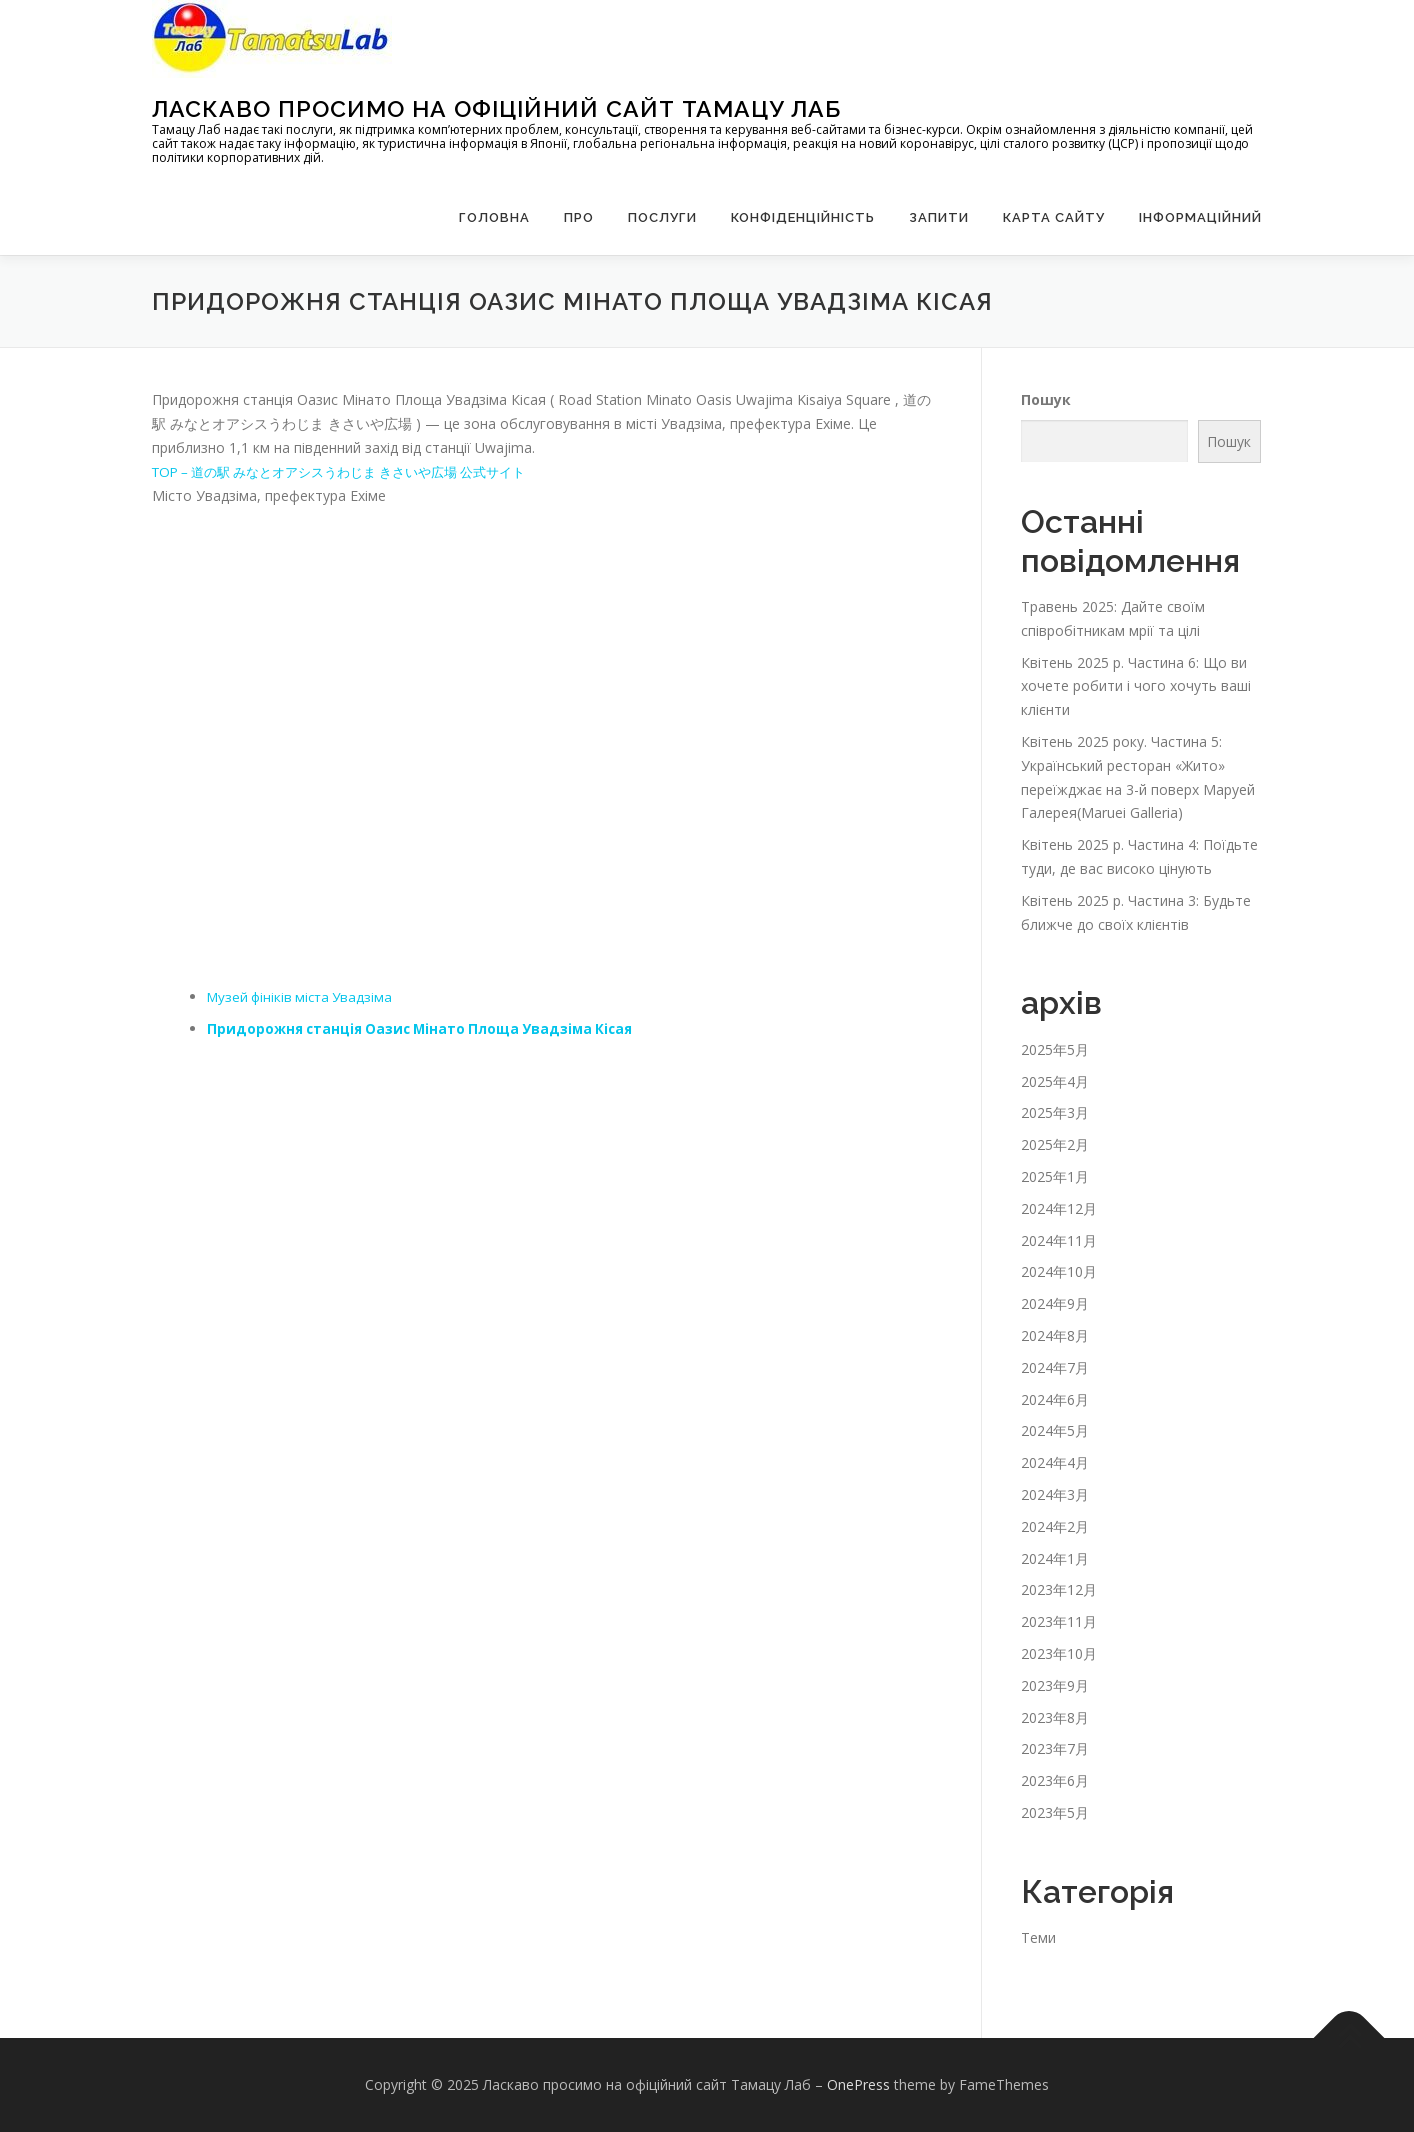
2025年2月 (1055, 1144)
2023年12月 (1059, 1589)
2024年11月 (1059, 1240)
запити (939, 217)
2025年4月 (1055, 1081)
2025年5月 (1055, 1049)
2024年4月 (1055, 1462)
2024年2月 (1055, 1526)
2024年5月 (1055, 1430)
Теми (1038, 1937)
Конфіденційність (803, 217)
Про (579, 217)
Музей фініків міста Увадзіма (304, 996)
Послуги (662, 217)
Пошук (1046, 399)
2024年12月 (1059, 1208)
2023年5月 (1055, 1812)
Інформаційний (1200, 217)
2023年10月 (1059, 1653)
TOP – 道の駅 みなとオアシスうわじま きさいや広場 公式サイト (355, 471)
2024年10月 (1059, 1271)
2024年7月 (1055, 1367)
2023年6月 (1055, 1780)
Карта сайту (1054, 217)
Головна (494, 217)
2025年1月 (1055, 1176)
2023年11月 (1059, 1621)
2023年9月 (1055, 1685)
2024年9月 (1055, 1303)
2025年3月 (1055, 1112)
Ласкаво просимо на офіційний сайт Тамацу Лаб (496, 108)
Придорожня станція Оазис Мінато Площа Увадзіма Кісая (427, 1028)
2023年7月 (1055, 1748)
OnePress (858, 2084)
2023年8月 (1055, 1717)
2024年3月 (1055, 1494)
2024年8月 (1055, 1335)
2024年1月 (1055, 1558)
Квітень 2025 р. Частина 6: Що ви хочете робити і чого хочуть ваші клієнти (1136, 686)
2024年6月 (1055, 1399)
